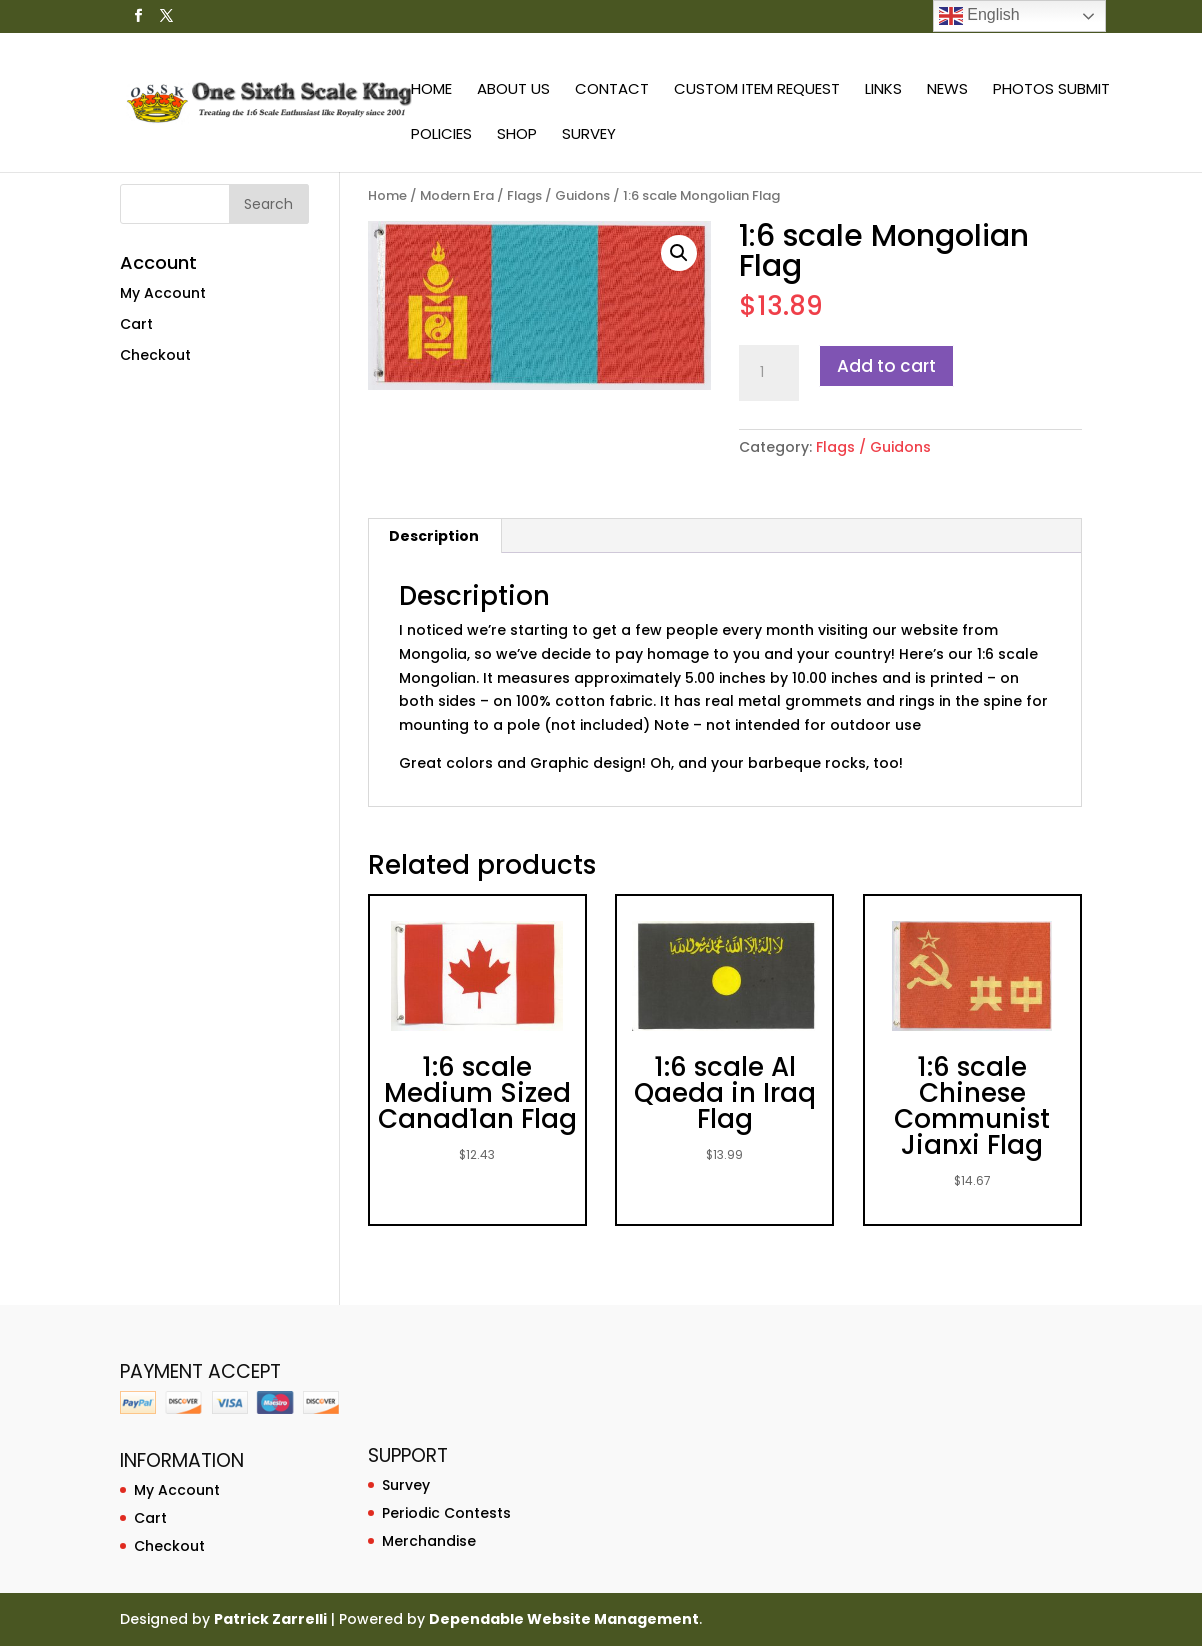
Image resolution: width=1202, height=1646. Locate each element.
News (947, 90)
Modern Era (457, 195)
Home (431, 90)
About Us (513, 90)
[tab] (434, 536)
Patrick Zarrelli (270, 1619)
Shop (517, 135)
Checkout (155, 355)
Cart (136, 324)
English (979, 16)
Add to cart (886, 366)
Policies (441, 135)
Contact (612, 90)
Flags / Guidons (558, 195)
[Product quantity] (769, 373)
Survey (589, 135)
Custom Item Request (757, 90)
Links (883, 90)
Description (434, 536)
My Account (163, 293)
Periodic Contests (446, 1513)
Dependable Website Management (564, 1619)
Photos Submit (1051, 90)
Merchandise (429, 1541)
